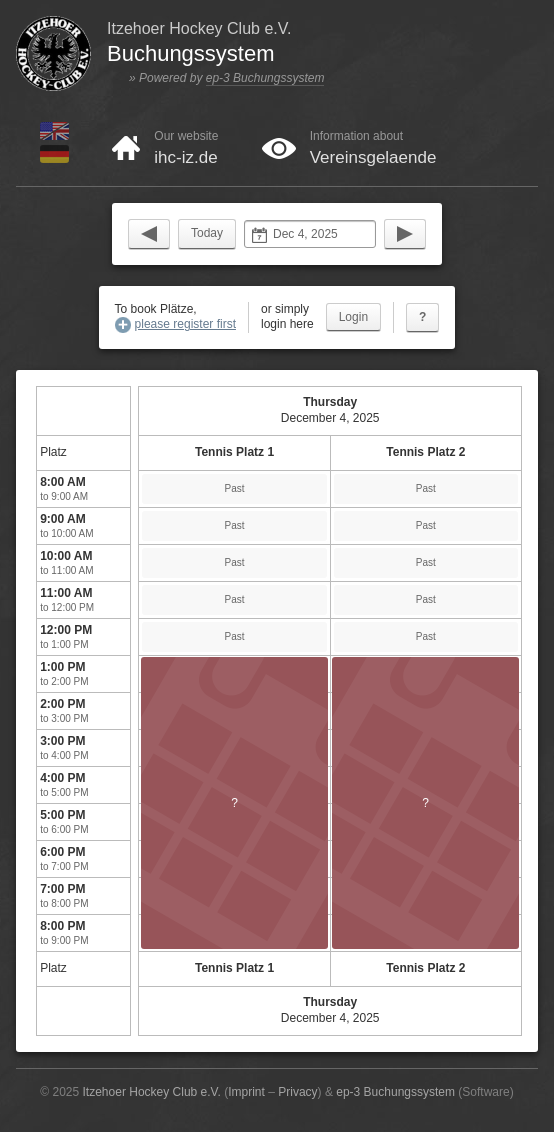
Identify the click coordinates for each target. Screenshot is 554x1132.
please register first (185, 324)
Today (207, 233)
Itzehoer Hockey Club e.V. (152, 1092)
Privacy (297, 1092)
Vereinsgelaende (373, 157)
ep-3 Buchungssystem (265, 78)
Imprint (246, 1092)
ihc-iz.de (185, 157)
